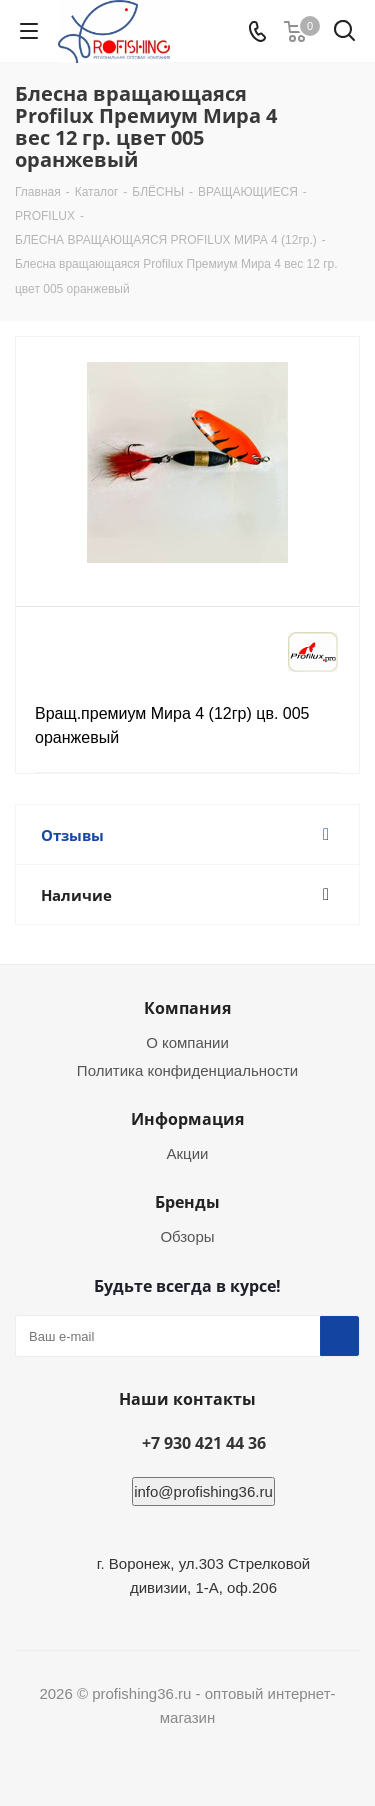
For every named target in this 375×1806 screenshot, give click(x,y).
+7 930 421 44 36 (204, 1443)
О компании (187, 1042)
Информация (187, 1119)
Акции (188, 1153)
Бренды (187, 1202)
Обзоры (187, 1236)
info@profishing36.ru (203, 1491)
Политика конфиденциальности (187, 1070)
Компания (187, 1008)
